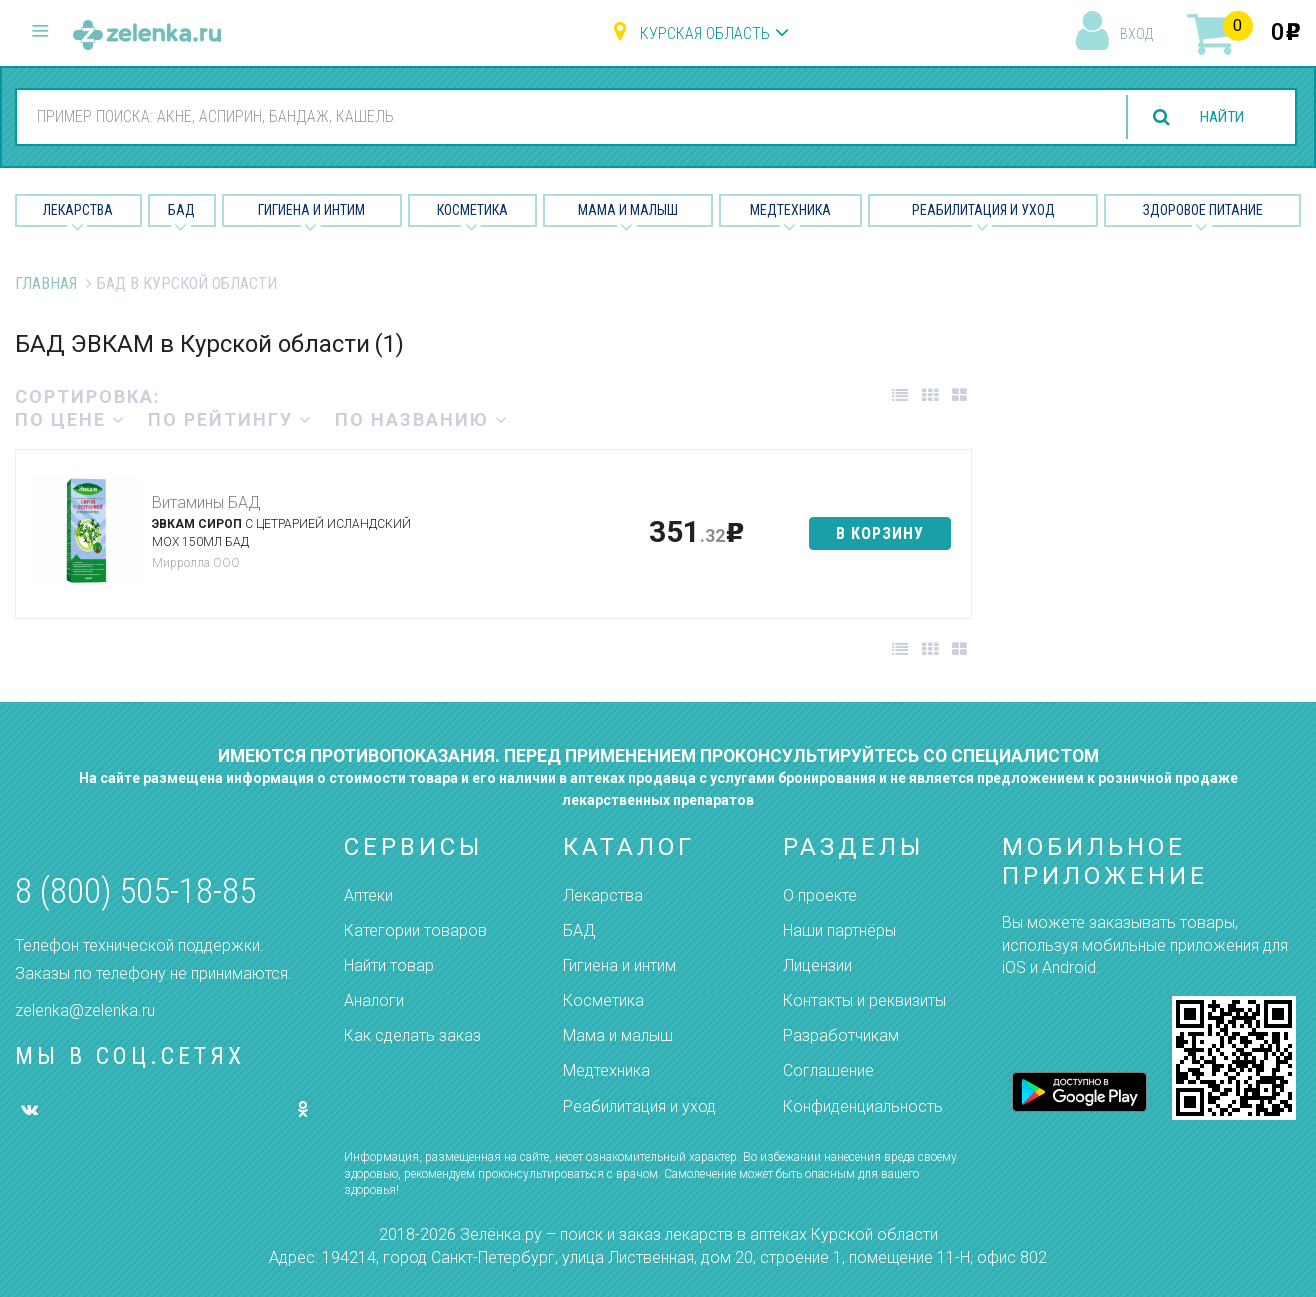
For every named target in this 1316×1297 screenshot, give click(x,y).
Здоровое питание (1203, 210)
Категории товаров (415, 930)
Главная (46, 283)
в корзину (880, 533)
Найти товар (389, 965)
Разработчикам (841, 1035)
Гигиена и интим (619, 965)
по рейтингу (230, 419)
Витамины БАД (206, 502)
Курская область (705, 33)
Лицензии (817, 965)
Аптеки (368, 895)
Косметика (472, 210)
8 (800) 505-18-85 (135, 891)
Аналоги (374, 1000)
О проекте (820, 895)
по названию (422, 419)
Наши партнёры (839, 930)
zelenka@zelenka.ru (85, 1010)
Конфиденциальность (863, 1106)
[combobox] (557, 116)
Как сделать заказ (412, 1035)
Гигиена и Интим (311, 210)
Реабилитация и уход (983, 210)
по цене (70, 419)
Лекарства (78, 210)
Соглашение (828, 1070)
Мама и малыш (628, 210)
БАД (181, 210)
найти (1218, 117)
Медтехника (790, 210)
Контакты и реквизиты (864, 1000)
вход (1136, 34)
